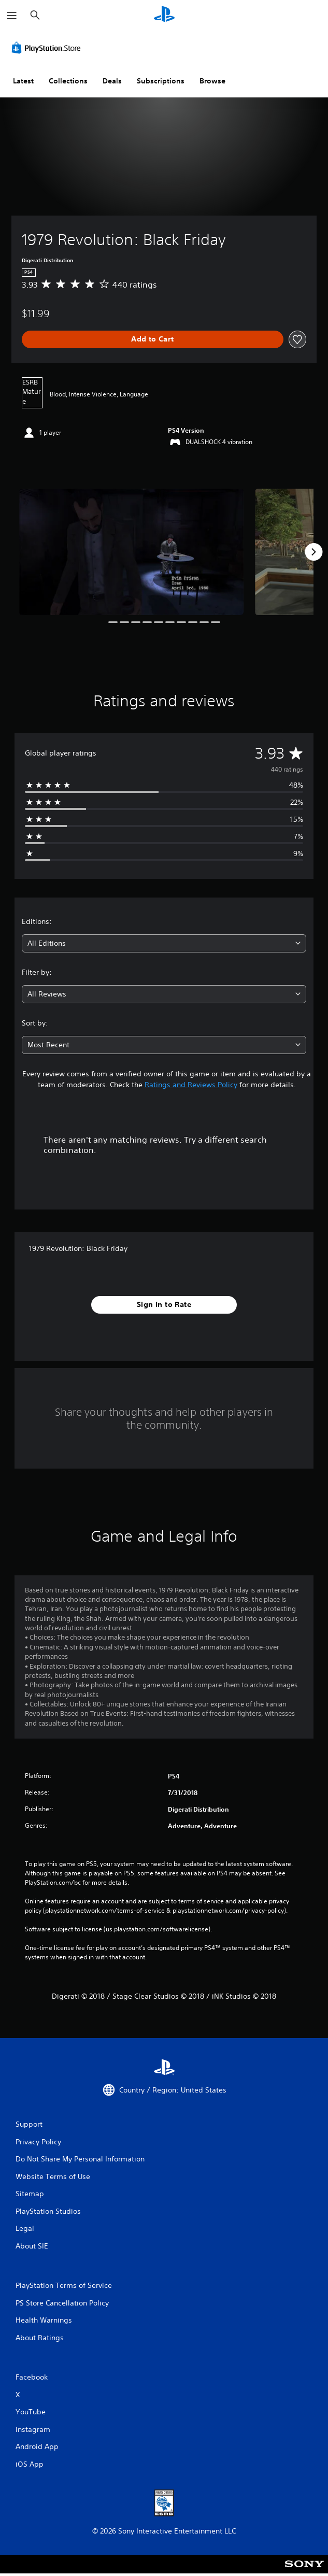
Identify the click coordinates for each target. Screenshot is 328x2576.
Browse (212, 81)
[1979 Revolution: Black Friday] (131, 552)
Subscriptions (160, 81)
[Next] (313, 552)
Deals (112, 81)
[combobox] (164, 943)
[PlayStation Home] (164, 15)
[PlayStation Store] (48, 47)
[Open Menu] (12, 15)
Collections (68, 81)
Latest (23, 81)
